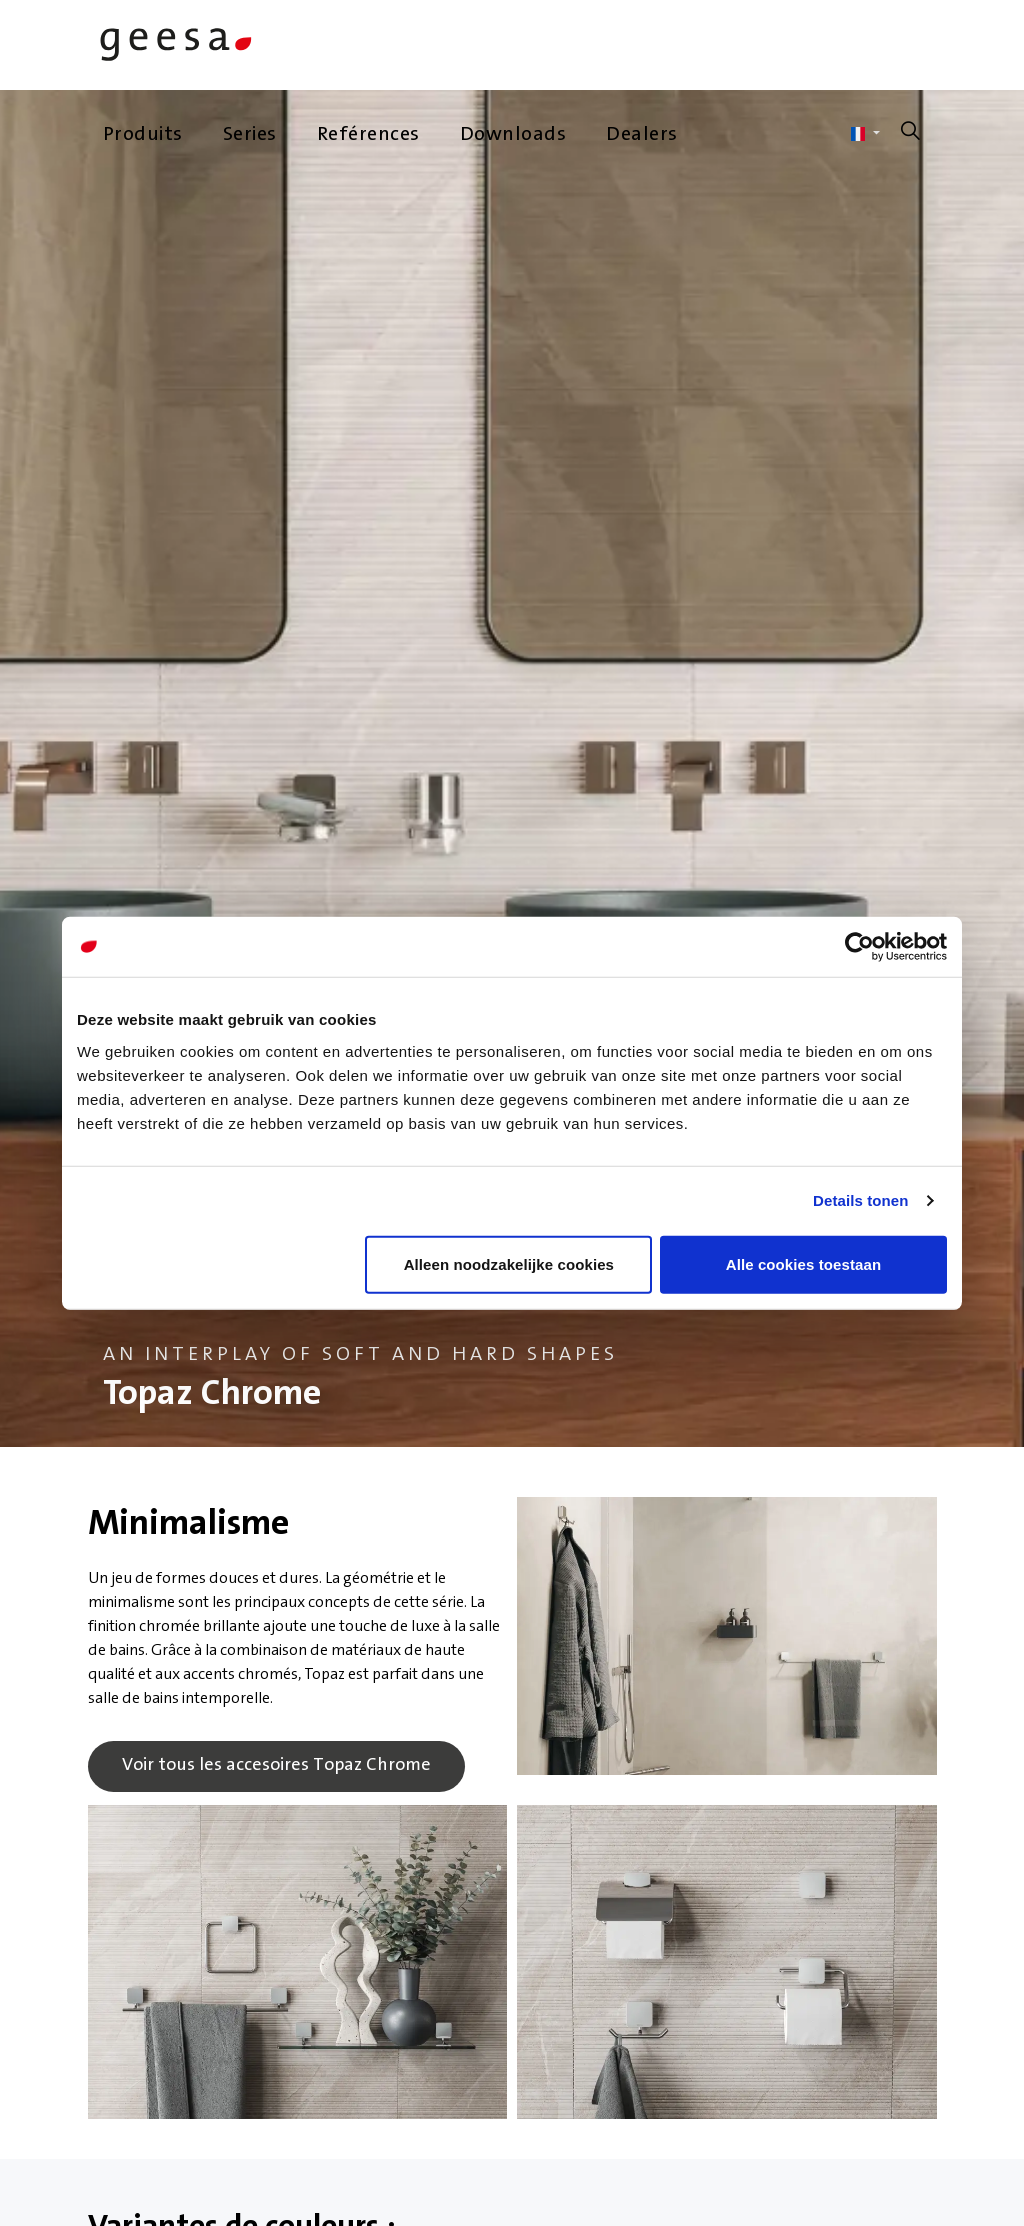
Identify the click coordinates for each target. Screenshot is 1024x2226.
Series (250, 135)
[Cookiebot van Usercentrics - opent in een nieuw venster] (859, 947)
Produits (143, 135)
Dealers (642, 135)
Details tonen (860, 1200)
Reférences (368, 135)
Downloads (513, 135)
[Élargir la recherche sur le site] (911, 135)
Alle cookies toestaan (804, 1263)
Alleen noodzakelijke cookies (509, 1263)
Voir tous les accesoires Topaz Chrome (276, 1766)
